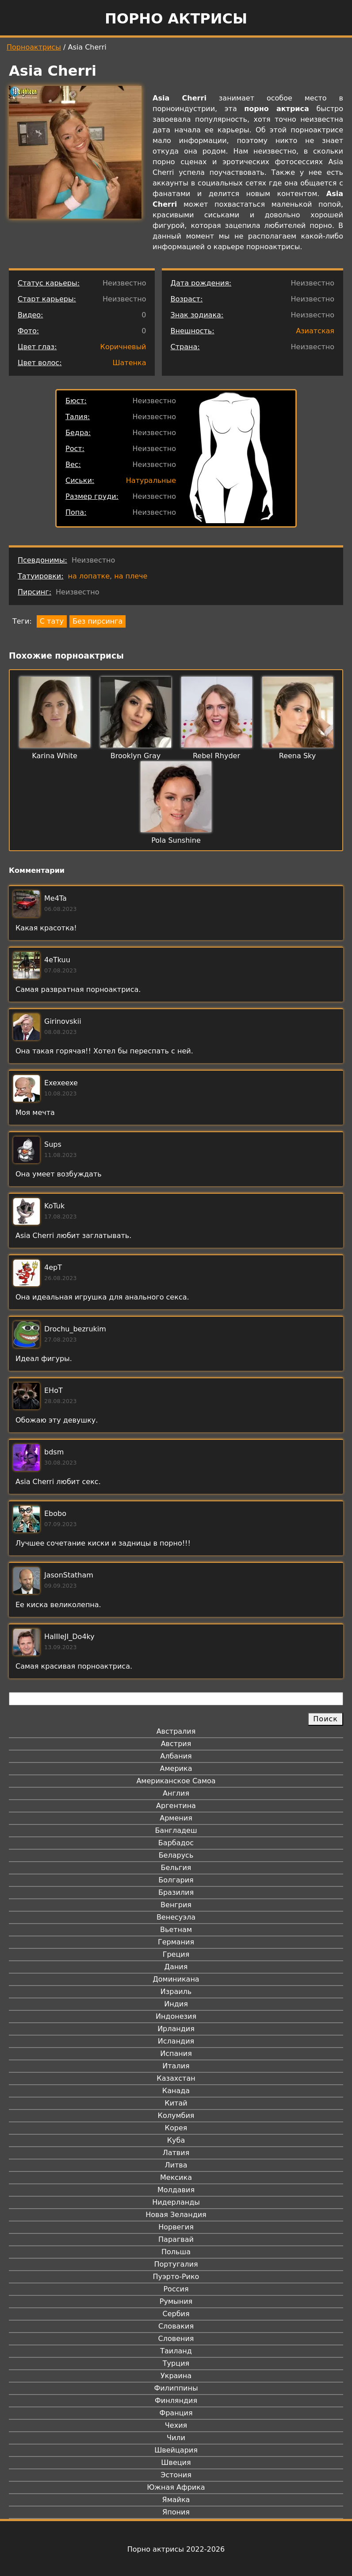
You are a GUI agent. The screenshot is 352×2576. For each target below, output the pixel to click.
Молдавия (176, 2190)
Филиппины (176, 2388)
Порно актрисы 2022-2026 (176, 2549)
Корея (176, 2128)
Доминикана (176, 1979)
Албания (175, 1756)
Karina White (54, 756)
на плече (130, 576)
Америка (176, 1768)
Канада (176, 2090)
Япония (176, 2512)
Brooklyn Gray (136, 756)
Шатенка (129, 363)
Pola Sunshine (176, 840)
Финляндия (176, 2400)
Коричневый (123, 347)
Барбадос (176, 1843)
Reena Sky (297, 756)
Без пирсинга (97, 621)
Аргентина (176, 1805)
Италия (175, 2066)
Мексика (176, 2177)
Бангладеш (176, 1830)
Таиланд (176, 2351)
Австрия (176, 1743)
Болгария (175, 1880)
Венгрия (176, 1905)
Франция (175, 2413)
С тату (52, 621)
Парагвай (176, 2239)
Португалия (176, 2264)
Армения (176, 1818)
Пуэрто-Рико (176, 2276)
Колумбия (176, 2115)
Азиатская (315, 331)
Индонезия (176, 2016)
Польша (176, 2252)
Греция (176, 1954)
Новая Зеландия (175, 2214)
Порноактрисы (34, 47)
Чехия (176, 2425)
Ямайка (176, 2499)
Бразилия (176, 1892)
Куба (176, 2140)
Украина (176, 2376)
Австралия (176, 1731)
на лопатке (89, 576)
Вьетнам (176, 1929)
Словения (176, 2338)
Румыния (176, 2301)
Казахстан (176, 2078)
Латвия (176, 2152)
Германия (176, 1942)
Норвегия (176, 2227)
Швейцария (176, 2450)
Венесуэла (176, 1917)
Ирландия (176, 2029)
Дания (176, 1967)
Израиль (176, 1991)
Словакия (176, 2326)
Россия (175, 2289)
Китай (176, 2103)
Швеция (176, 2462)
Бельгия (176, 1867)
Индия (176, 2004)
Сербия (175, 2314)
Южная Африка (176, 2487)
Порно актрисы (176, 18)
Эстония (176, 2475)
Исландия (176, 2041)
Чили (176, 2437)
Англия (176, 1793)
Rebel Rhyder (216, 756)
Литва (176, 2165)
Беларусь (176, 1855)
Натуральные (151, 480)
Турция (176, 2363)
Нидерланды (176, 2202)
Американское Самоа (175, 1781)
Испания (176, 2053)
